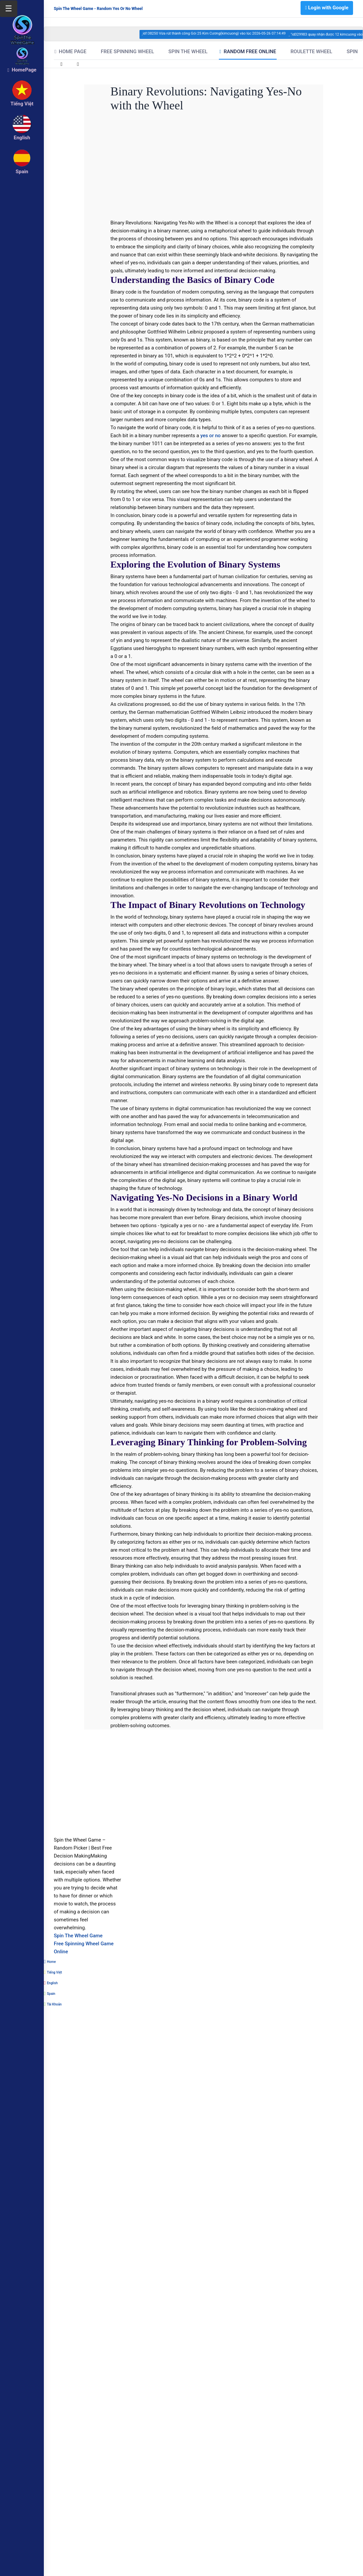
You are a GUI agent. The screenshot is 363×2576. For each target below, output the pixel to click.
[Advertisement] (190, 167)
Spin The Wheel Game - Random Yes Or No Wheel (98, 8)
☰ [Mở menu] (8, 8)
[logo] (22, 20)
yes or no (210, 436)
